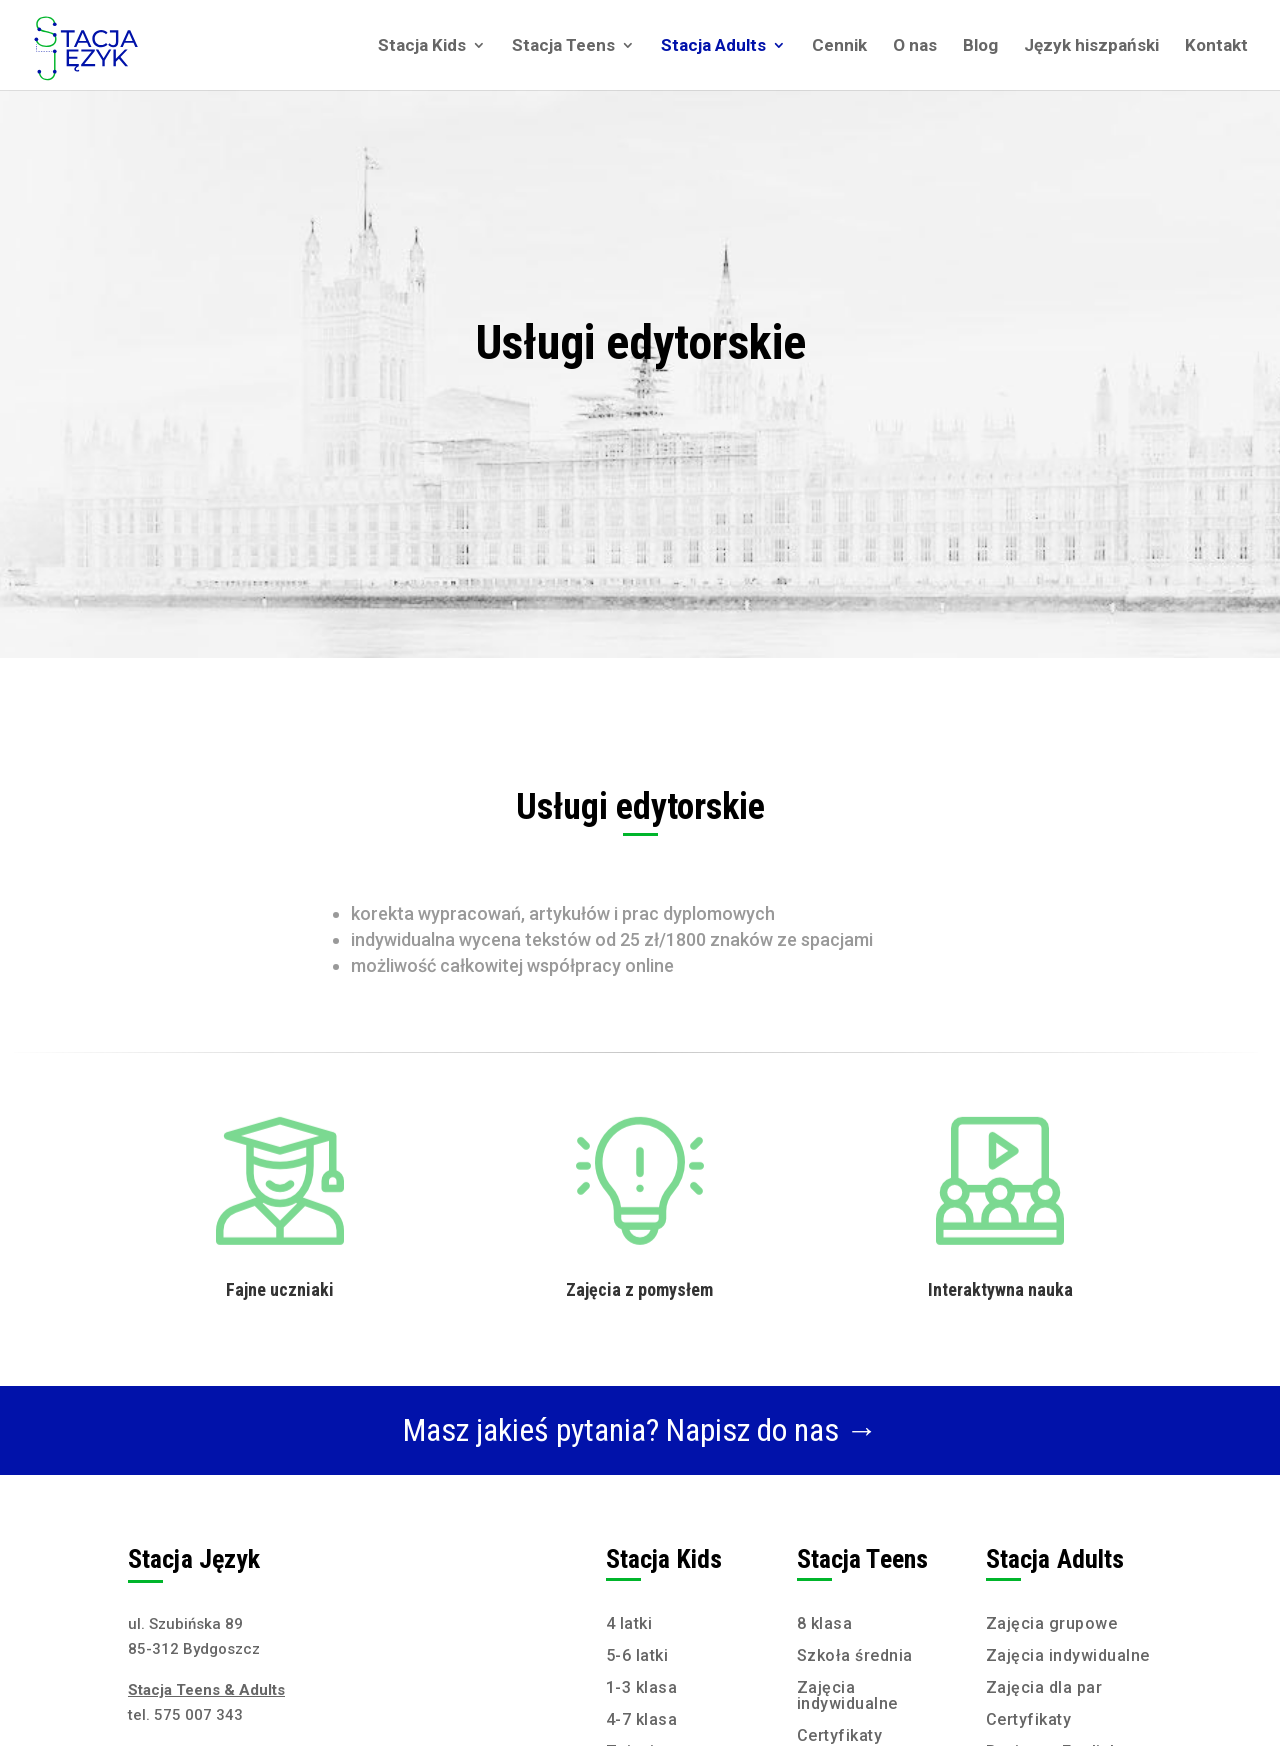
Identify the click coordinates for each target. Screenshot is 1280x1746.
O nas (915, 46)
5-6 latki (637, 1655)
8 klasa (825, 1623)
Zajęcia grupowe (1052, 1623)
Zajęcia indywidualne (847, 1695)
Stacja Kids (422, 46)
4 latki (629, 1623)
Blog (980, 46)
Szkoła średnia (855, 1655)
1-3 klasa (642, 1687)
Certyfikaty (840, 1735)
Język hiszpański (1091, 46)
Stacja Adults (713, 46)
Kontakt (1216, 46)
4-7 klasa (642, 1719)
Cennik (839, 46)
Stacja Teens (563, 46)
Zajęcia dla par (1044, 1687)
